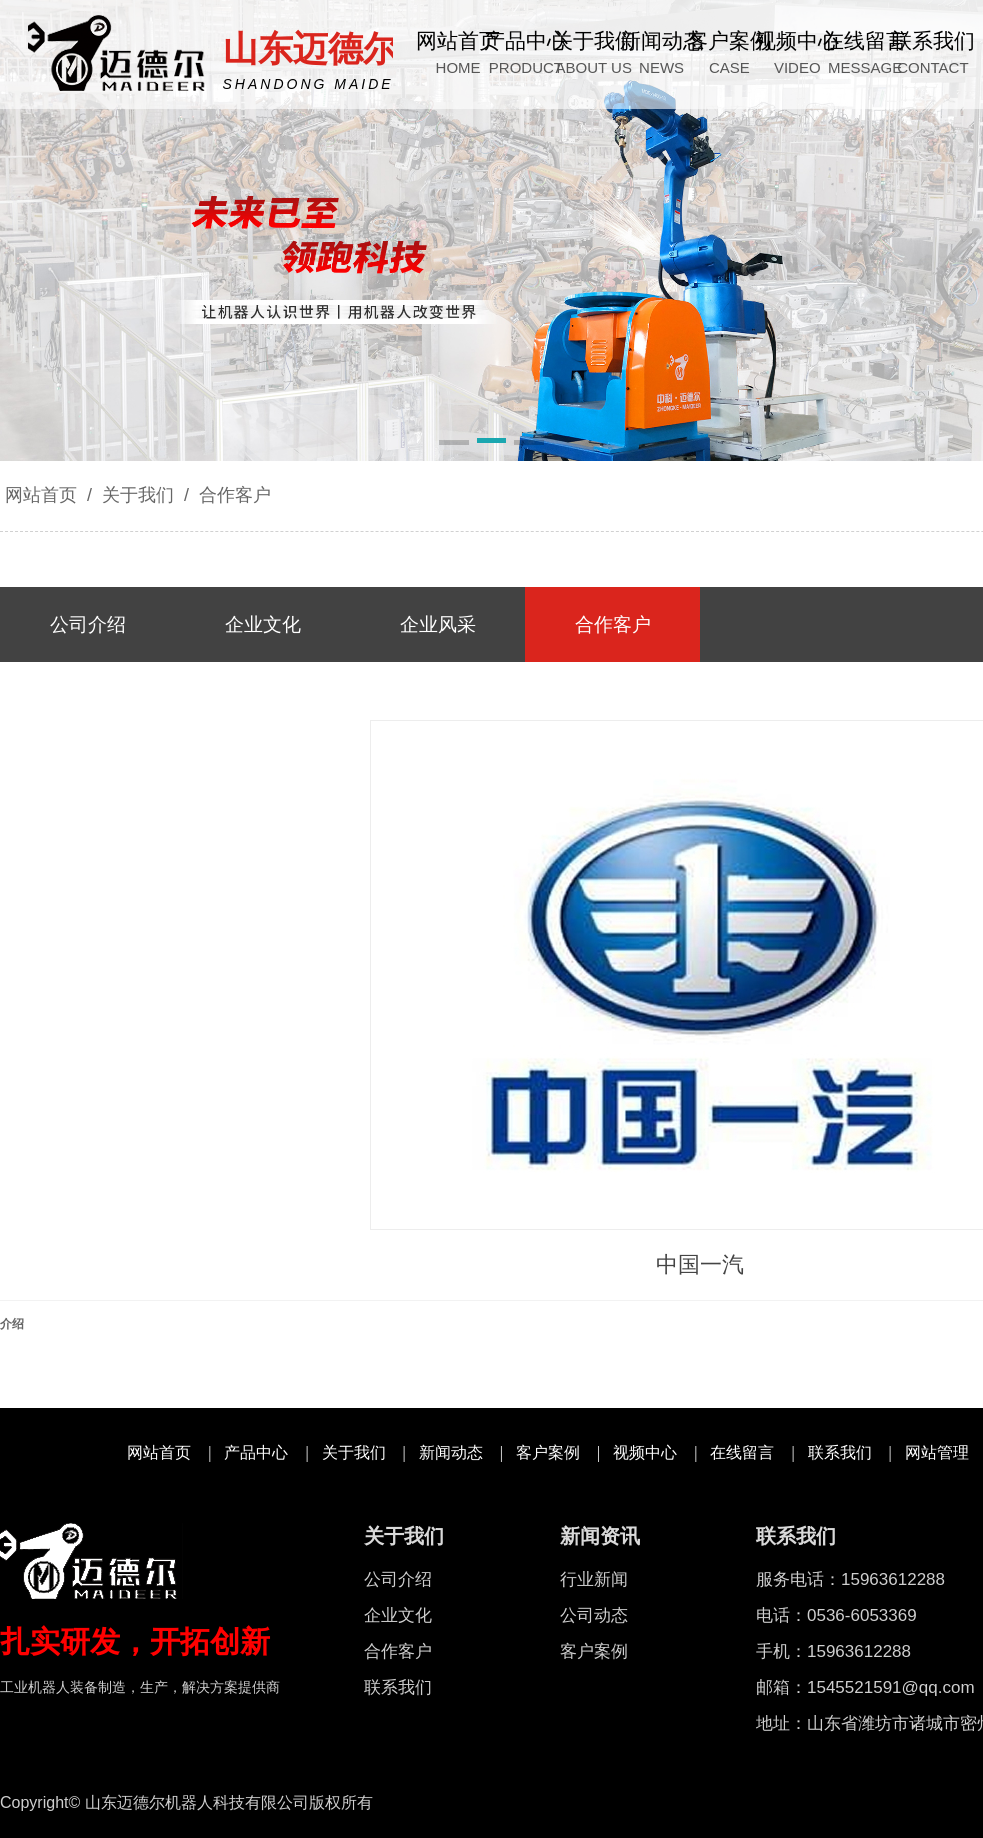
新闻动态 (451, 1452)
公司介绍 (398, 1579)
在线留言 (742, 1452)
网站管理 (937, 1452)
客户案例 (548, 1452)
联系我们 (840, 1452)
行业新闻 (594, 1579)
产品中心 (256, 1452)
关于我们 (138, 495)
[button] (453, 444)
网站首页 (41, 495)
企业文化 (398, 1615)
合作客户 (232, 495)
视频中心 (645, 1452)
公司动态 (594, 1615)
